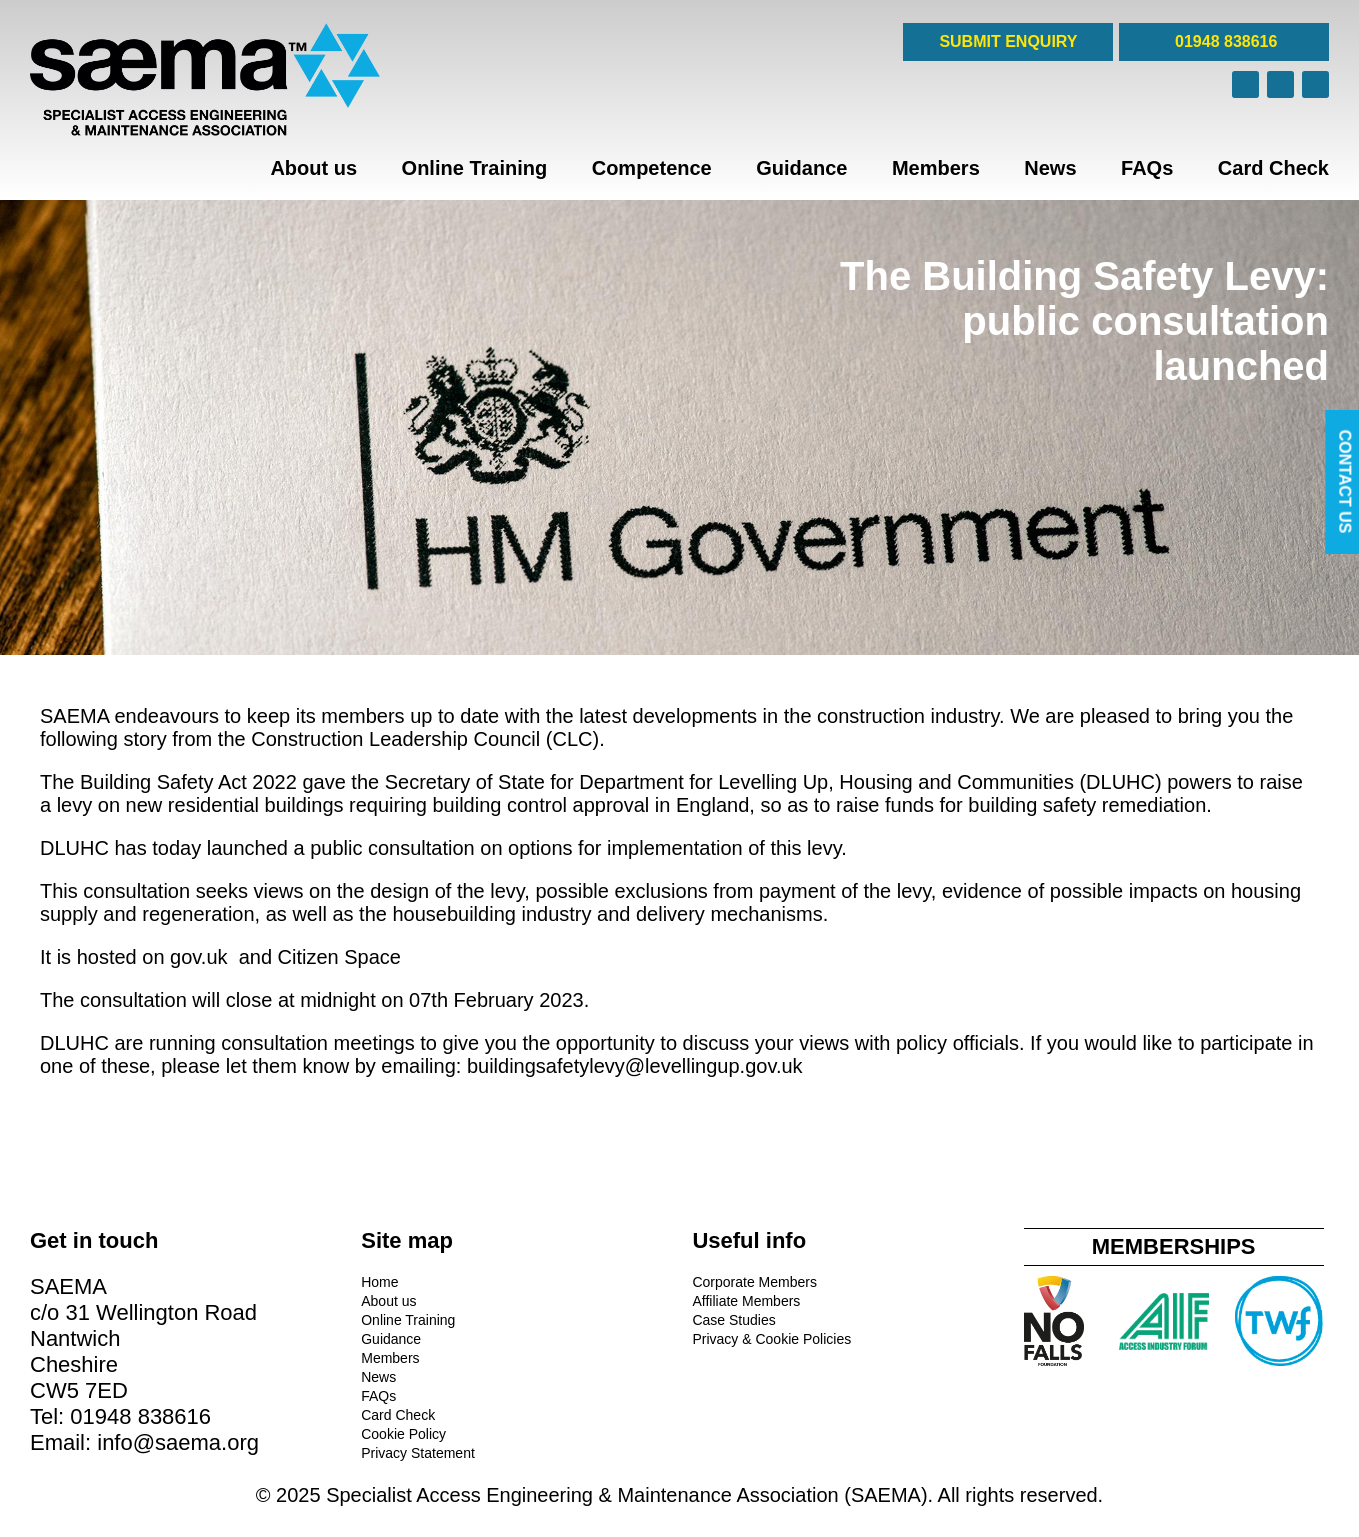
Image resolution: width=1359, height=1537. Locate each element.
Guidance (801, 168)
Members (936, 168)
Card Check (1273, 168)
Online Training (475, 168)
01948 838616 (1224, 41)
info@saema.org (178, 1442)
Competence (652, 168)
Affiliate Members (746, 1301)
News (1050, 168)
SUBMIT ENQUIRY (1008, 41)
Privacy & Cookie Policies (771, 1339)
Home (379, 1282)
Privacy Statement (418, 1453)
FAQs (1147, 168)
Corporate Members (754, 1282)
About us (313, 168)
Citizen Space (339, 957)
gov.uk (201, 957)
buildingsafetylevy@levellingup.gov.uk (635, 1066)
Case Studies (733, 1320)
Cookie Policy (403, 1434)
